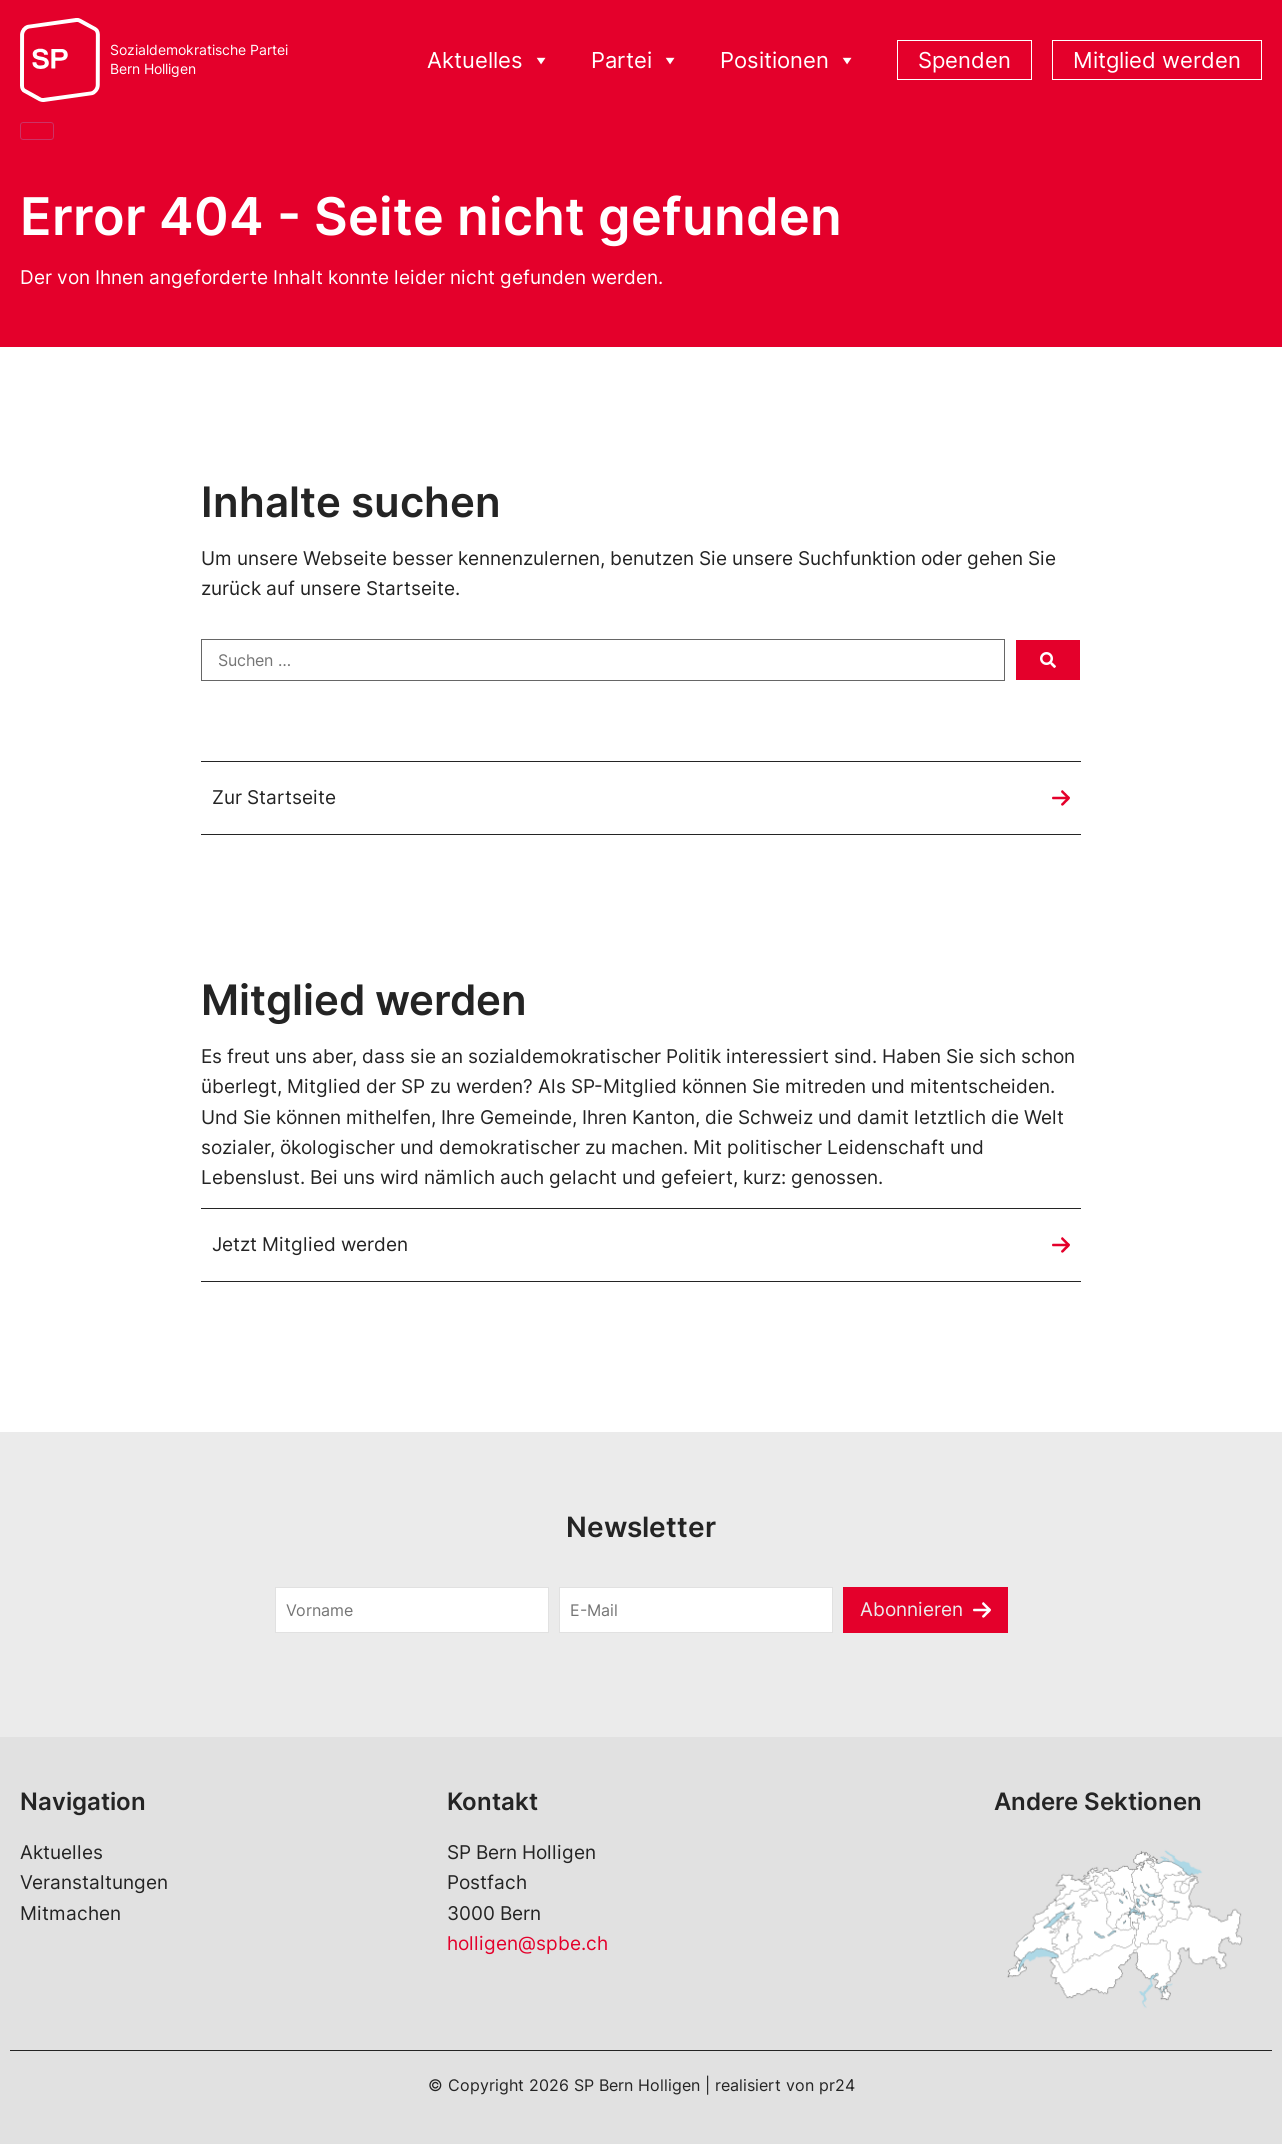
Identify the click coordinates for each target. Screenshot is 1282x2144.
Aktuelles (489, 60)
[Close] (37, 131)
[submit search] (1048, 660)
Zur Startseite (274, 797)
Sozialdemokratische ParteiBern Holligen (199, 59)
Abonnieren (911, 1609)
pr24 (837, 2085)
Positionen (788, 60)
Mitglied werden (1157, 60)
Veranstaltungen (94, 1882)
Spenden (964, 60)
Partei (635, 60)
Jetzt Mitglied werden (310, 1244)
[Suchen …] (603, 660)
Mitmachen (70, 1913)
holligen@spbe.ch (527, 1943)
